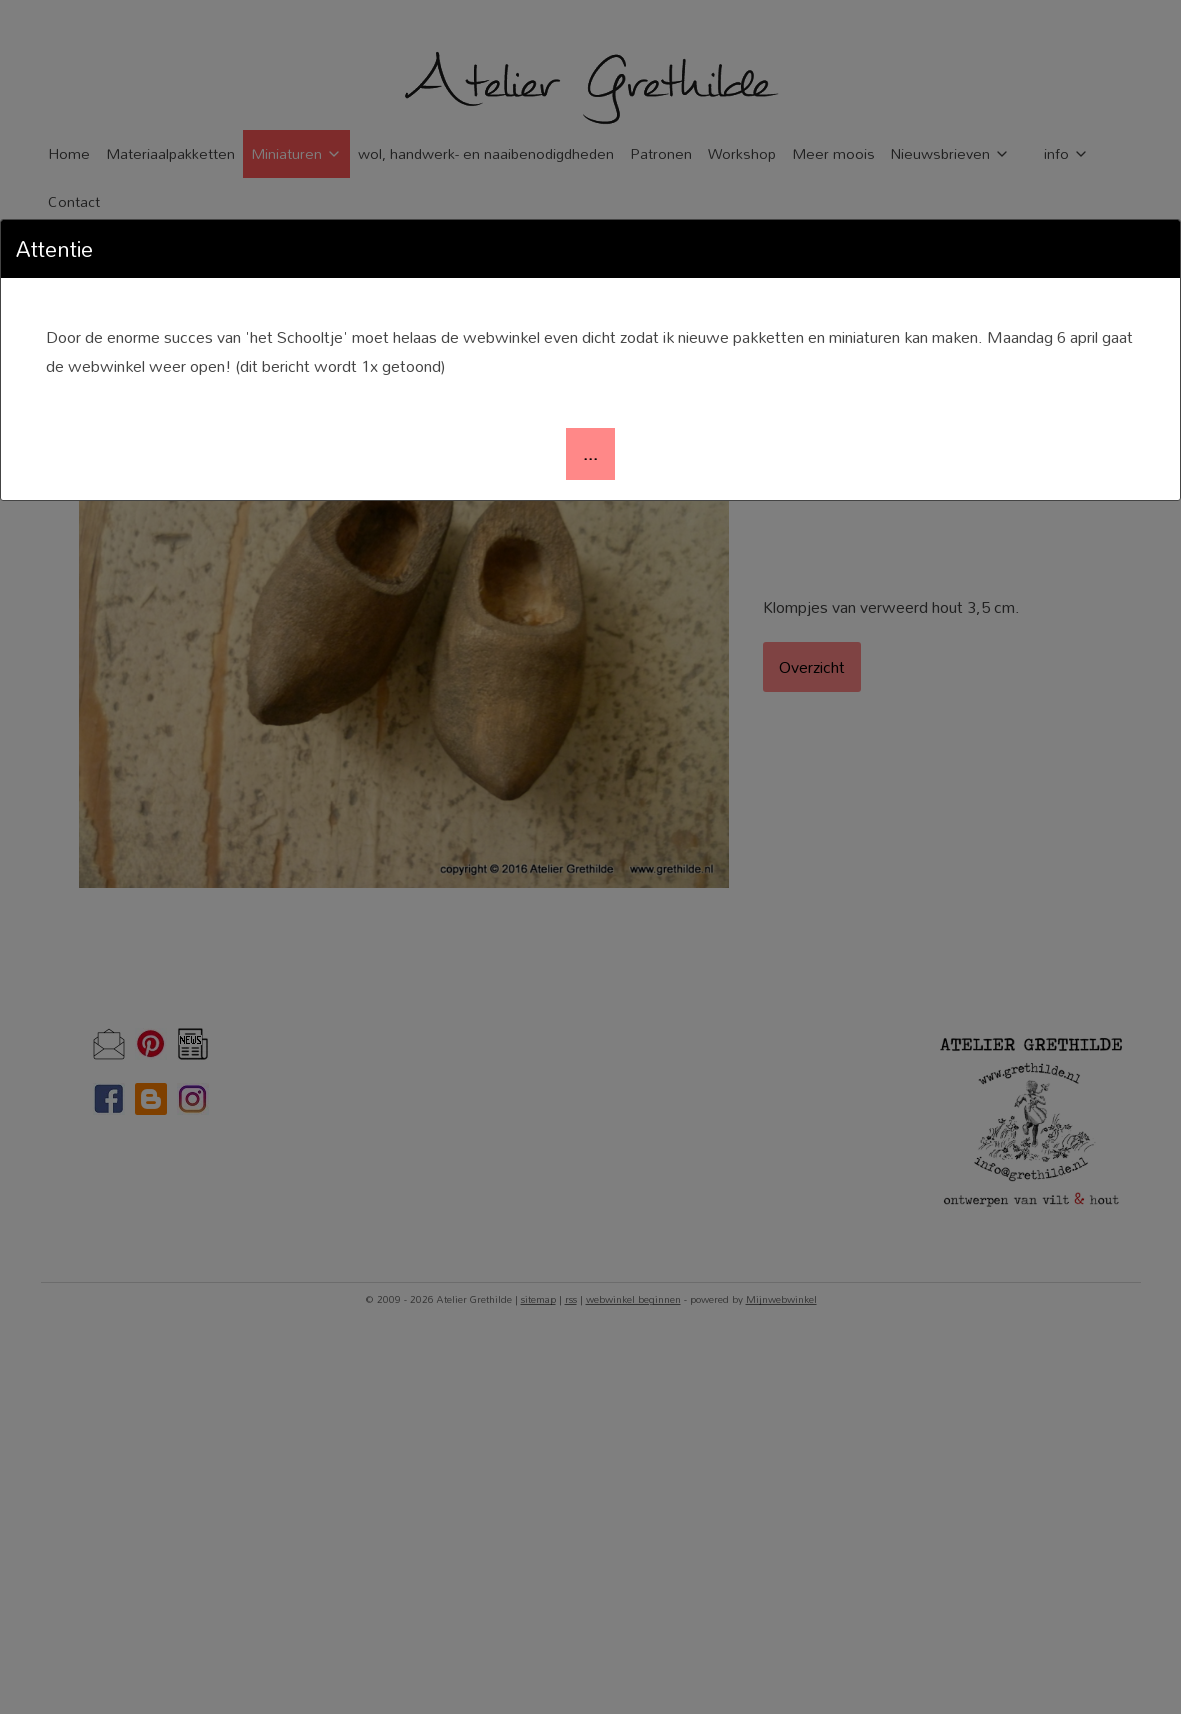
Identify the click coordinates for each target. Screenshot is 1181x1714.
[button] (590, 454)
